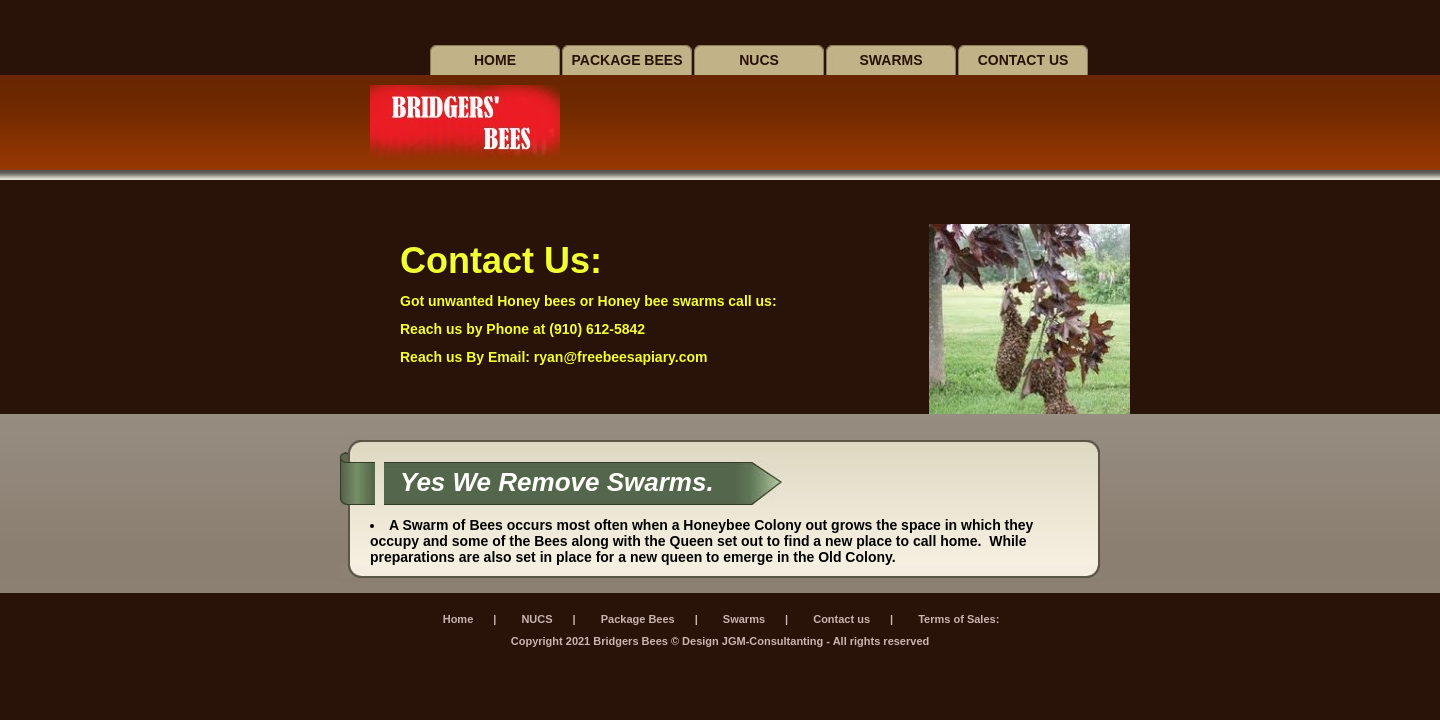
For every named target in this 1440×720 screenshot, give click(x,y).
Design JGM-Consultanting (752, 641)
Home (495, 60)
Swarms (891, 60)
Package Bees (627, 60)
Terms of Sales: (958, 619)
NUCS (536, 619)
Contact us (1023, 60)
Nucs (759, 60)
